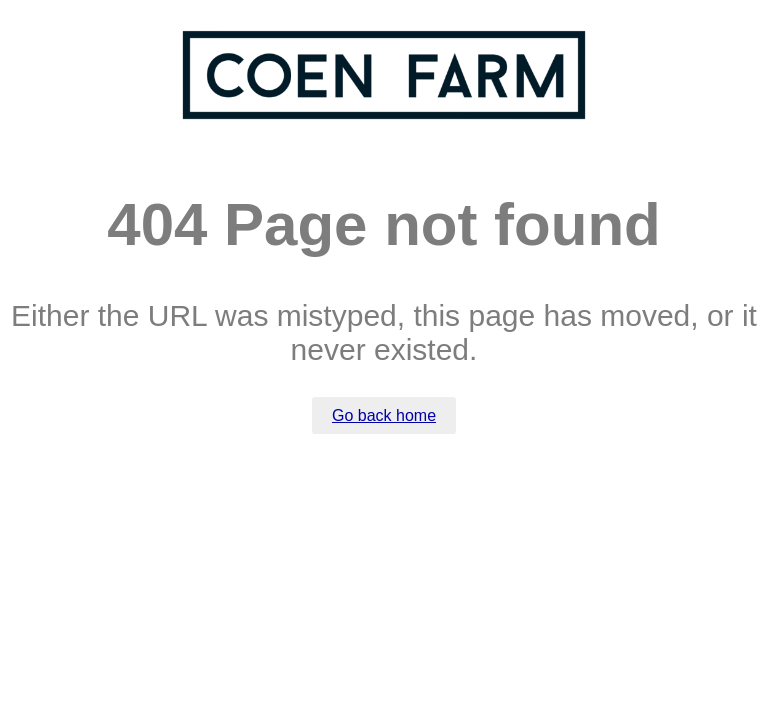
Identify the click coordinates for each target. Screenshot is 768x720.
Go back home (384, 415)
